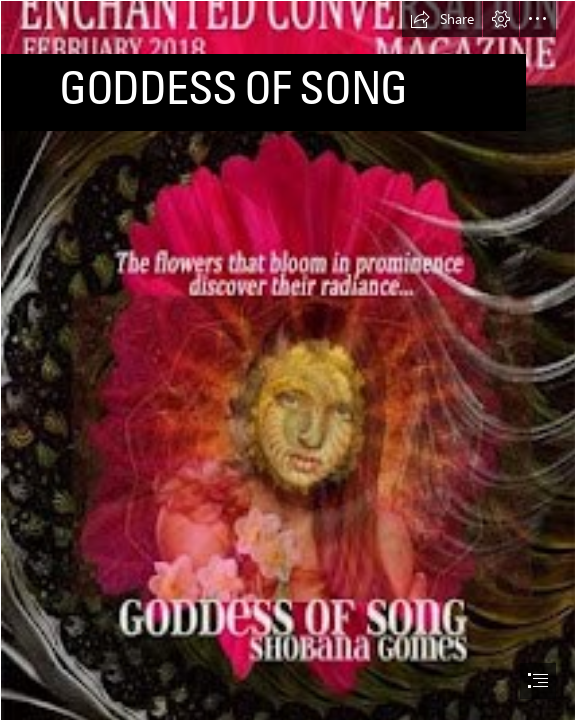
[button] (442, 19)
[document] (288, 360)
